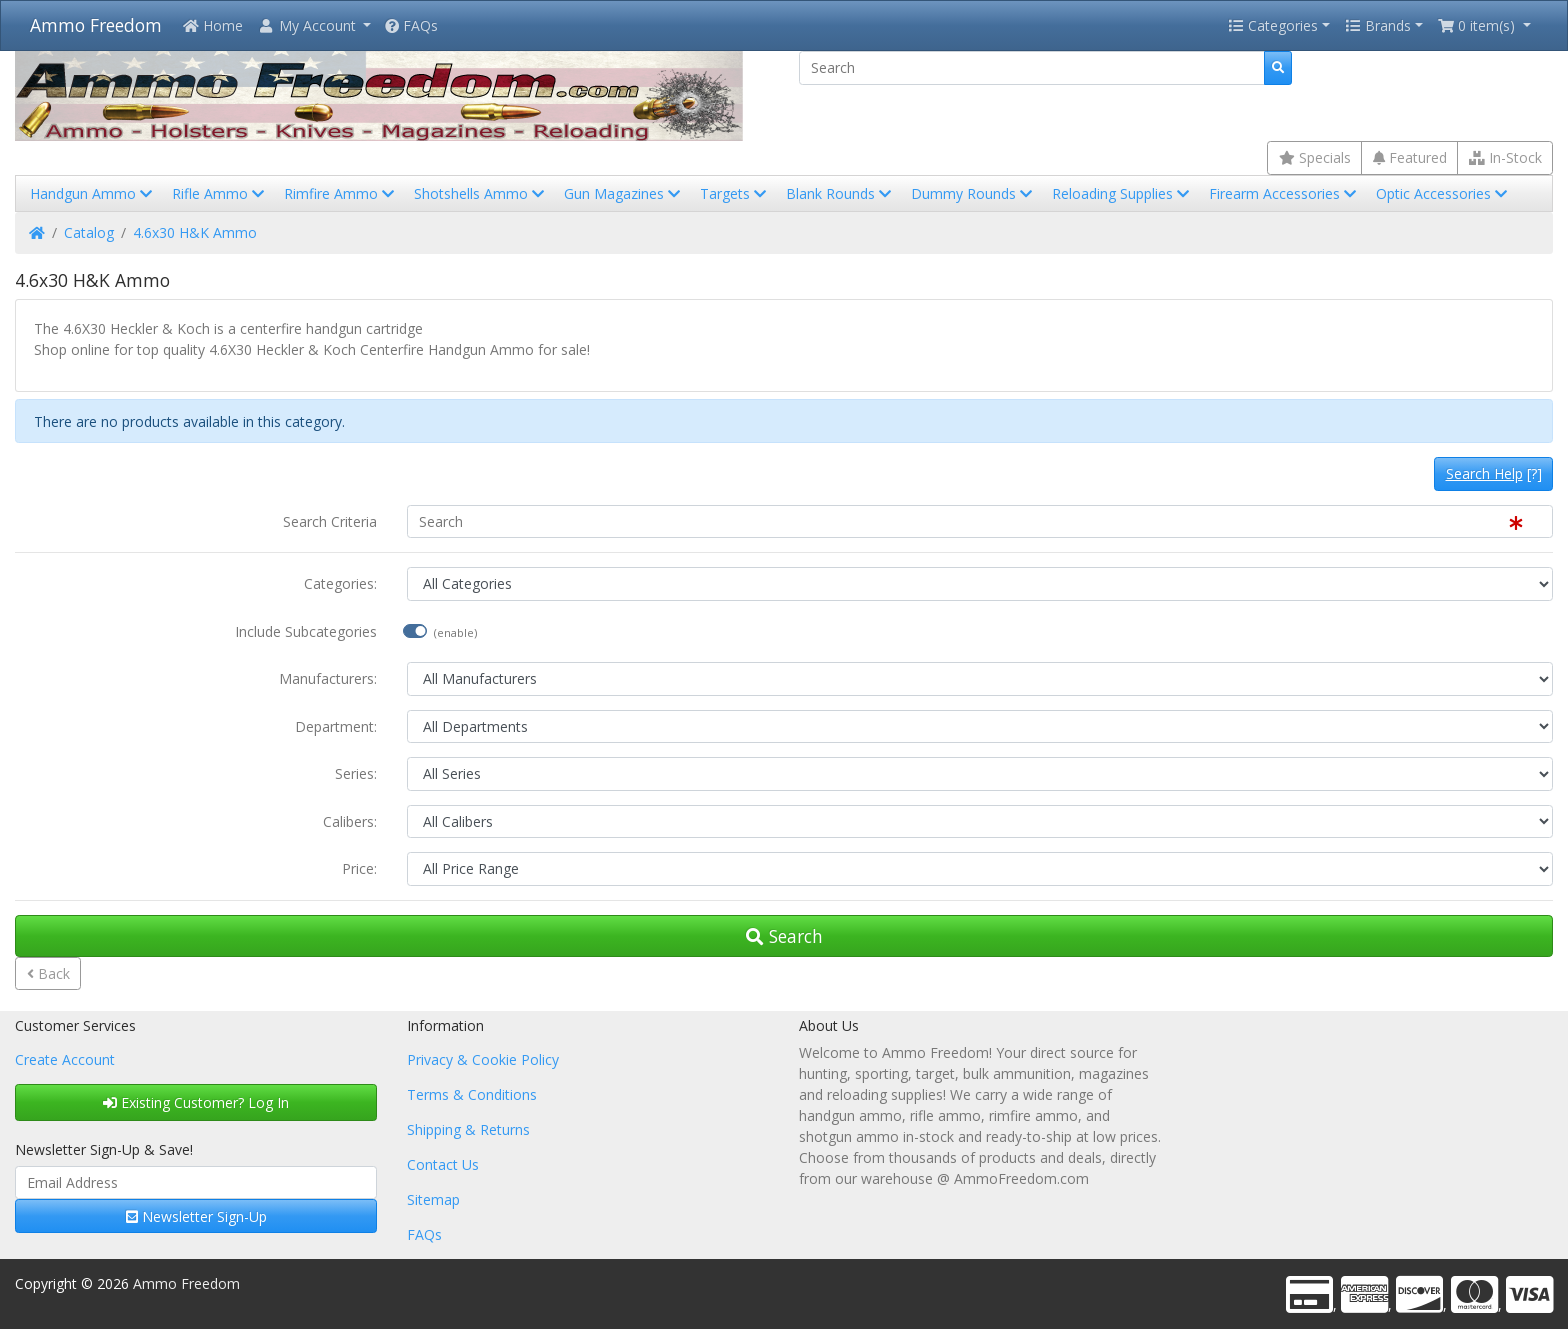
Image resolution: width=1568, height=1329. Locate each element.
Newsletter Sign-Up (196, 1216)
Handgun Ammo (93, 193)
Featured (1410, 157)
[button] (314, 25)
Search (784, 936)
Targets (735, 193)
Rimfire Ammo (341, 193)
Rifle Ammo (220, 193)
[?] (1494, 473)
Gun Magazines (624, 193)
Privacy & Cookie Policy (483, 1059)
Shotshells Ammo (481, 193)
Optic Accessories (1443, 193)
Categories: (340, 583)
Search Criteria (330, 521)
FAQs (411, 25)
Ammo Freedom (96, 25)
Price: (359, 868)
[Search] (1032, 68)
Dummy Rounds (973, 193)
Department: (336, 726)
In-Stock (1505, 157)
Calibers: (350, 821)
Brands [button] (1378, 25)
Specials (1315, 157)
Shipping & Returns (468, 1129)
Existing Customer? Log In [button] (196, 1102)
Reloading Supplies (1122, 193)
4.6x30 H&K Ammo (195, 232)
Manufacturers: (328, 678)
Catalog (89, 232)
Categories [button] (1273, 25)
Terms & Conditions (472, 1094)
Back (48, 973)
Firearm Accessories (1284, 193)
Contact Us (443, 1164)
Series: (356, 773)
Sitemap (433, 1199)
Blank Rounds (840, 193)
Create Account (65, 1059)
